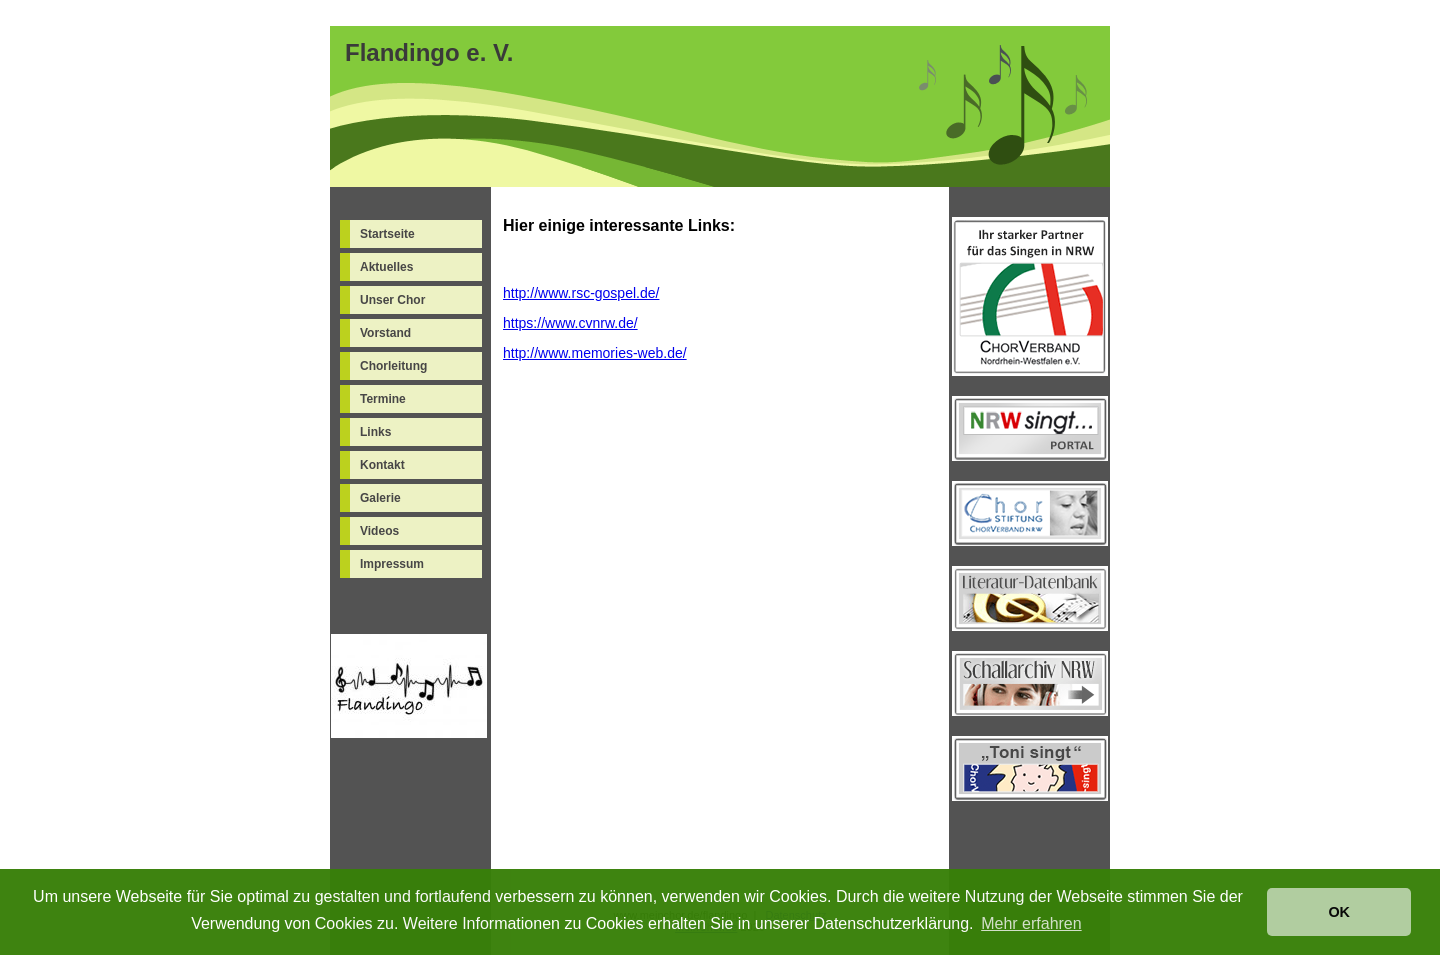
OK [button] (1339, 912)
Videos (379, 531)
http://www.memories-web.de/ (595, 353)
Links (375, 432)
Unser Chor (392, 300)
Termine (383, 399)
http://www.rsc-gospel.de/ (581, 293)
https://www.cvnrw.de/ (570, 323)
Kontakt (382, 465)
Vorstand (385, 333)
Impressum (392, 564)
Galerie (380, 498)
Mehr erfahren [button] (1031, 923)
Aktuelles (386, 267)
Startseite (387, 234)
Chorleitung (393, 366)
